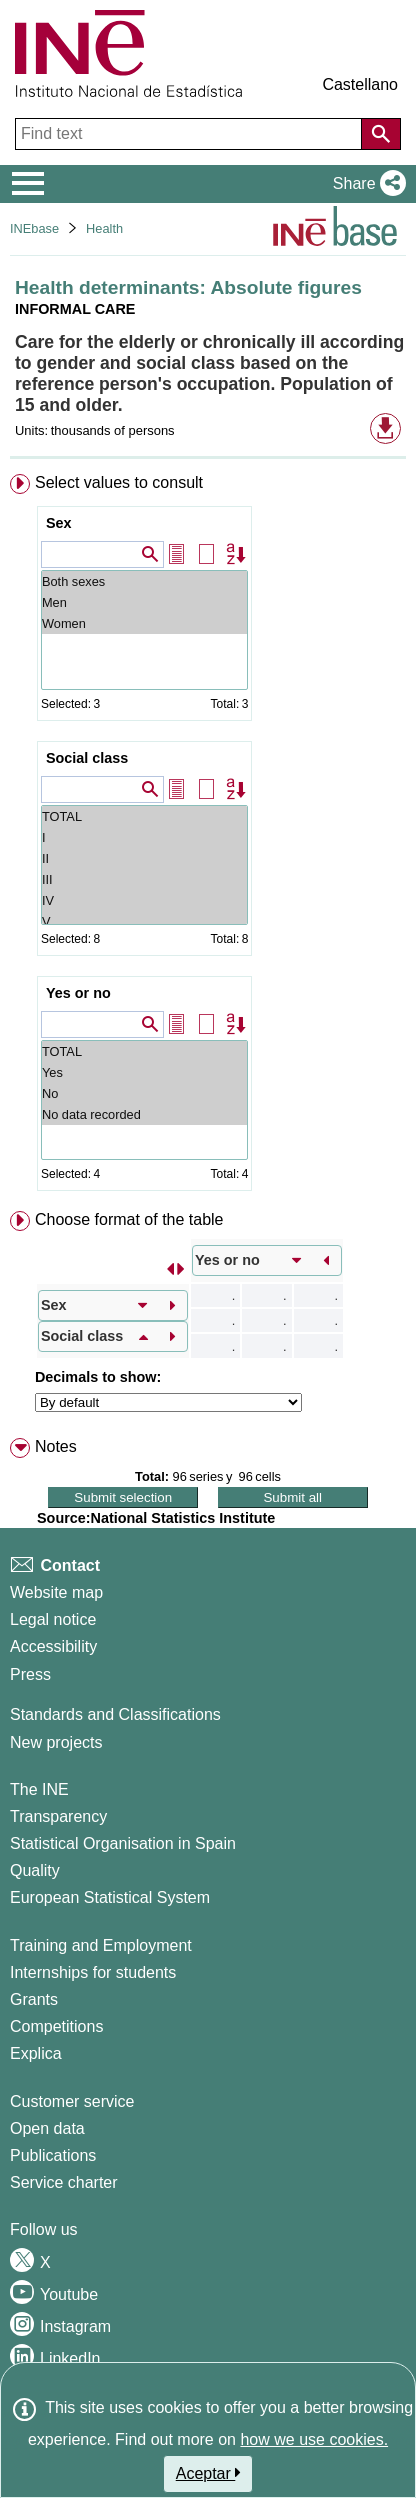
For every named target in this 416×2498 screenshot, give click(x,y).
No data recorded (144, 1114)
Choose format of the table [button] (129, 1219)
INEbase (34, 228)
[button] (365, 184)
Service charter (64, 2182)
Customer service (72, 2101)
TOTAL (144, 816)
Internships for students (93, 1972)
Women (144, 623)
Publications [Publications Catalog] (53, 2155)
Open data (47, 2128)
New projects (56, 1742)
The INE (39, 1789)
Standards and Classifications (115, 1714)
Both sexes (144, 581)
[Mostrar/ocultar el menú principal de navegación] (28, 184)
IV (144, 900)
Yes (144, 1072)
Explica (36, 2053)
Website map (56, 1592)
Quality (35, 1870)
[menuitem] (208, 836)
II (144, 858)
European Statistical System (110, 1897)
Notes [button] (56, 1446)
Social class (87, 758)
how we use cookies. (314, 2439)
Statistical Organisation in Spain (123, 1843)
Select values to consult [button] (119, 482)
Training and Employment (101, 1945)
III (144, 879)
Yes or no (78, 993)
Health (104, 228)
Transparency (58, 1816)
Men (144, 602)
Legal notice (53, 1619)
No (144, 1093)
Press (30, 1674)
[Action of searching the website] (381, 134)
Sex (59, 523)
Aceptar (208, 2473)
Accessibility (53, 1646)
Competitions (56, 2026)
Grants (34, 1999)
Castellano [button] (360, 84)
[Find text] (190, 134)
